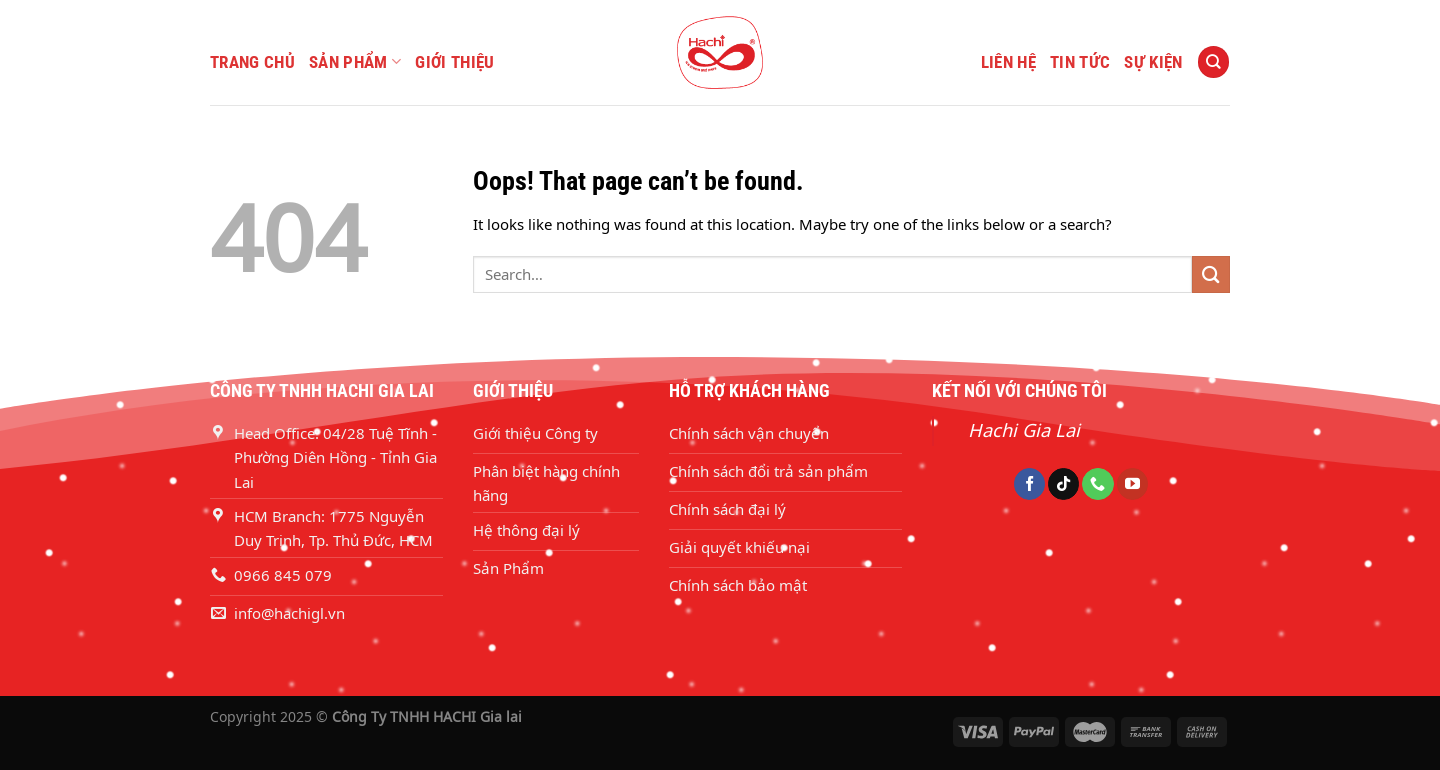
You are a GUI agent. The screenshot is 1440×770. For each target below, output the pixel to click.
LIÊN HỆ (1008, 62)
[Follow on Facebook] (1029, 484)
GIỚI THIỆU (454, 62)
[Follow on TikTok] (1063, 484)
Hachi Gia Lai (1024, 430)
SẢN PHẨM (355, 62)
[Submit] (1211, 274)
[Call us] (1097, 484)
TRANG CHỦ (252, 62)
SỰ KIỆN (1153, 62)
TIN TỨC (1080, 62)
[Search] (1213, 61)
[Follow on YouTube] (1132, 484)
